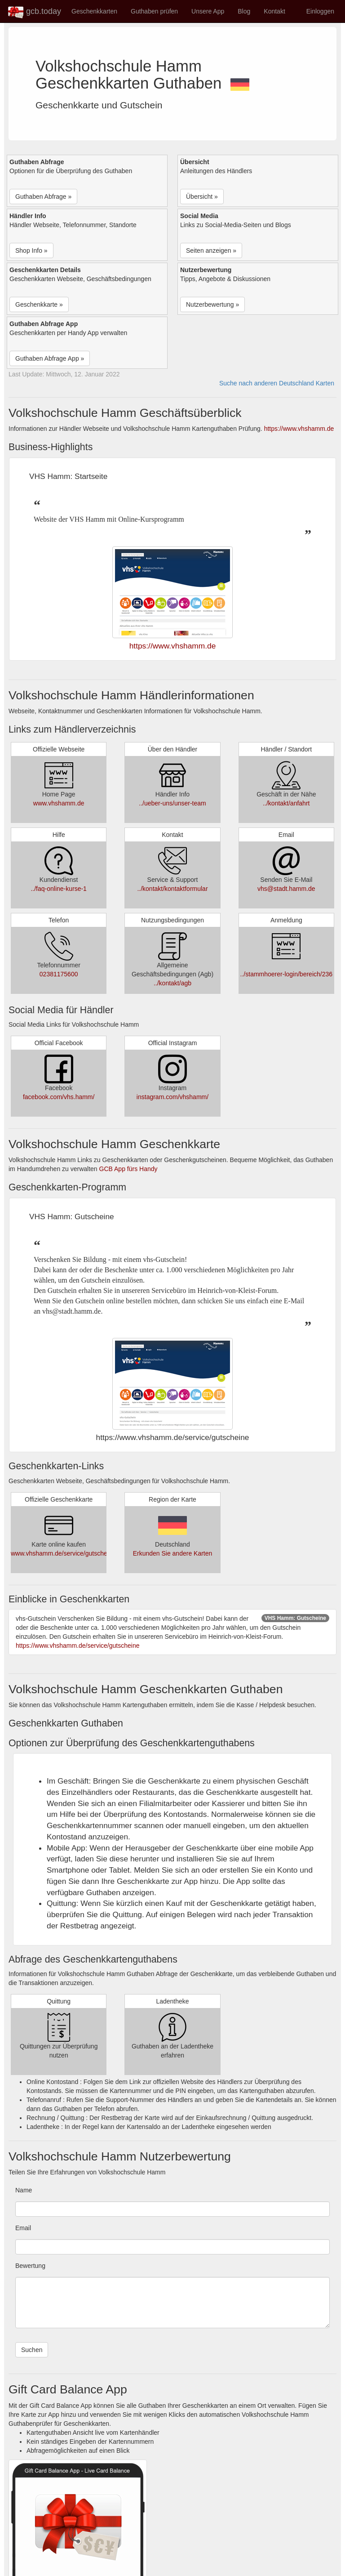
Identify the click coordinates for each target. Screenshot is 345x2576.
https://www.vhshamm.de (299, 428)
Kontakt (274, 11)
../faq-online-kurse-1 (59, 888)
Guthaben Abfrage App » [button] (49, 358)
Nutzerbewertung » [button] (212, 304)
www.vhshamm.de (58, 803)
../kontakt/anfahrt (286, 803)
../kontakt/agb (172, 983)
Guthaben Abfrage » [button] (43, 196)
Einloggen (320, 11)
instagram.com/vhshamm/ (172, 1096)
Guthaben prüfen (154, 11)
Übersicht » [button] (202, 196)
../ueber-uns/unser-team (172, 803)
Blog (244, 11)
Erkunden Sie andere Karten (172, 1553)
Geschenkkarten (94, 11)
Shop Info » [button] (31, 250)
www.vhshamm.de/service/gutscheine (63, 1553)
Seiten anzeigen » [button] (211, 250)
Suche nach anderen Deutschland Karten (276, 383)
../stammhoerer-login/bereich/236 (286, 974)
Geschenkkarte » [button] (39, 304)
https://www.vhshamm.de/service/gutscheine (77, 1645)
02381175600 (59, 974)
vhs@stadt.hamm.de (286, 888)
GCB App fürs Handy (128, 1168)
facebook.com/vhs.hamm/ (59, 1096)
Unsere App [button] (207, 11)
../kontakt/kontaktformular (172, 888)
